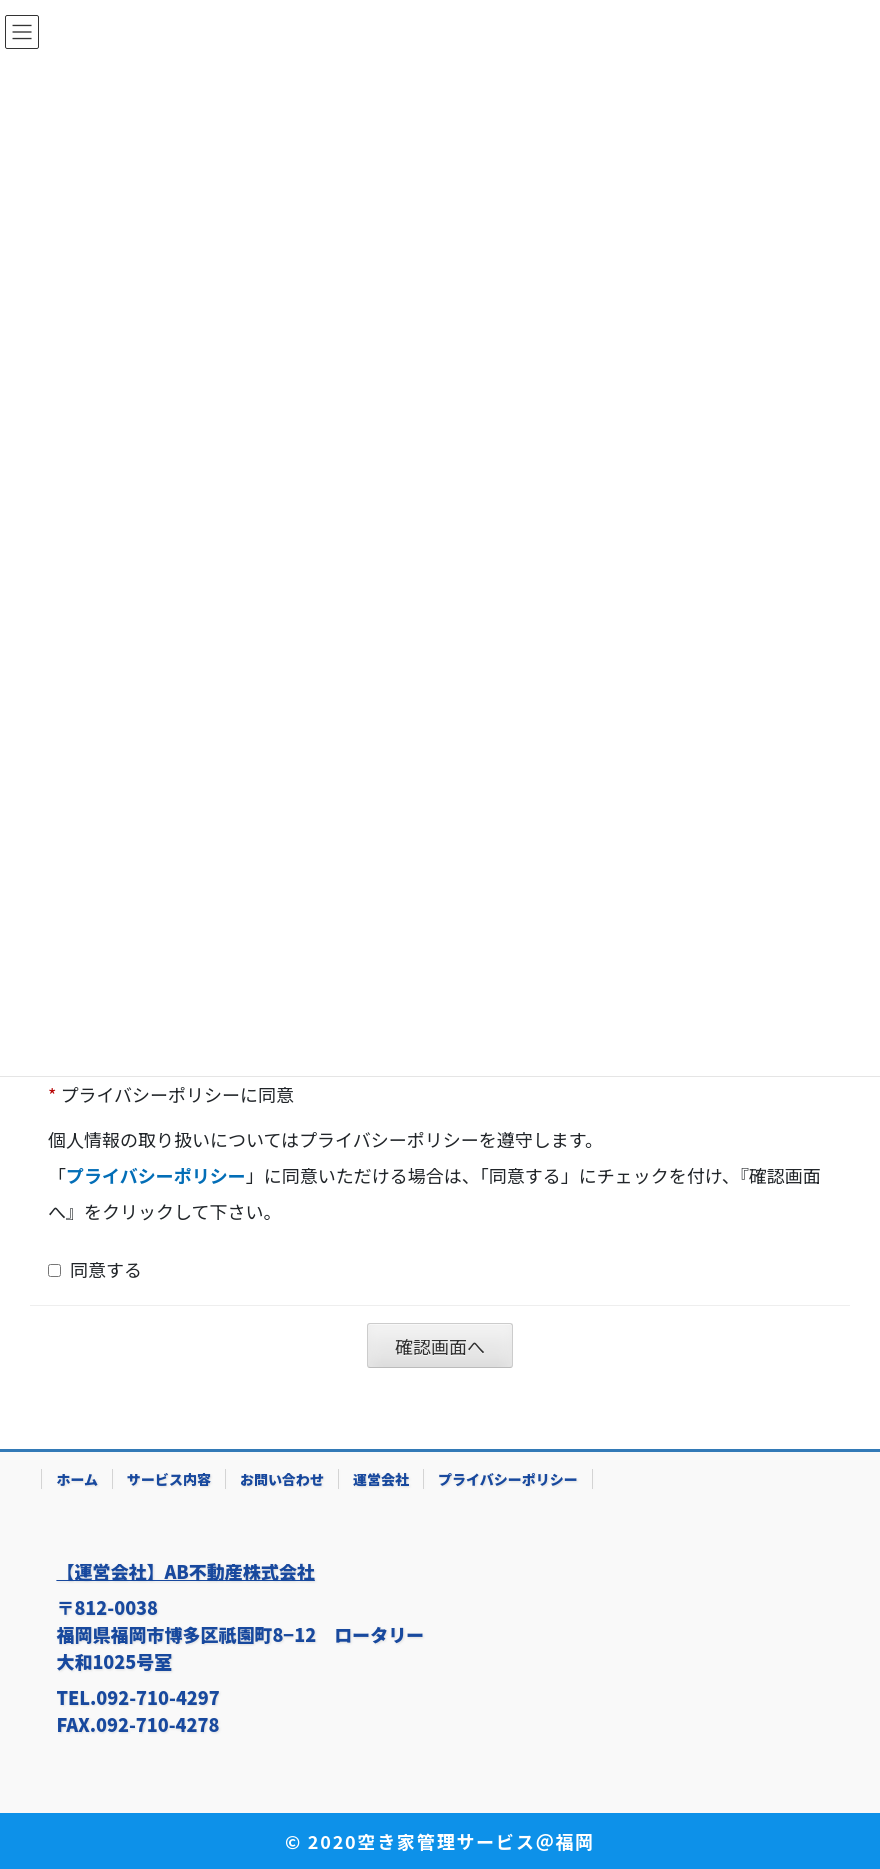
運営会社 (381, 1479)
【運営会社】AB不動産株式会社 (185, 1571)
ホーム (77, 1479)
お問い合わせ (282, 1479)
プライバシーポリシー (508, 1479)
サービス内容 (169, 1479)
